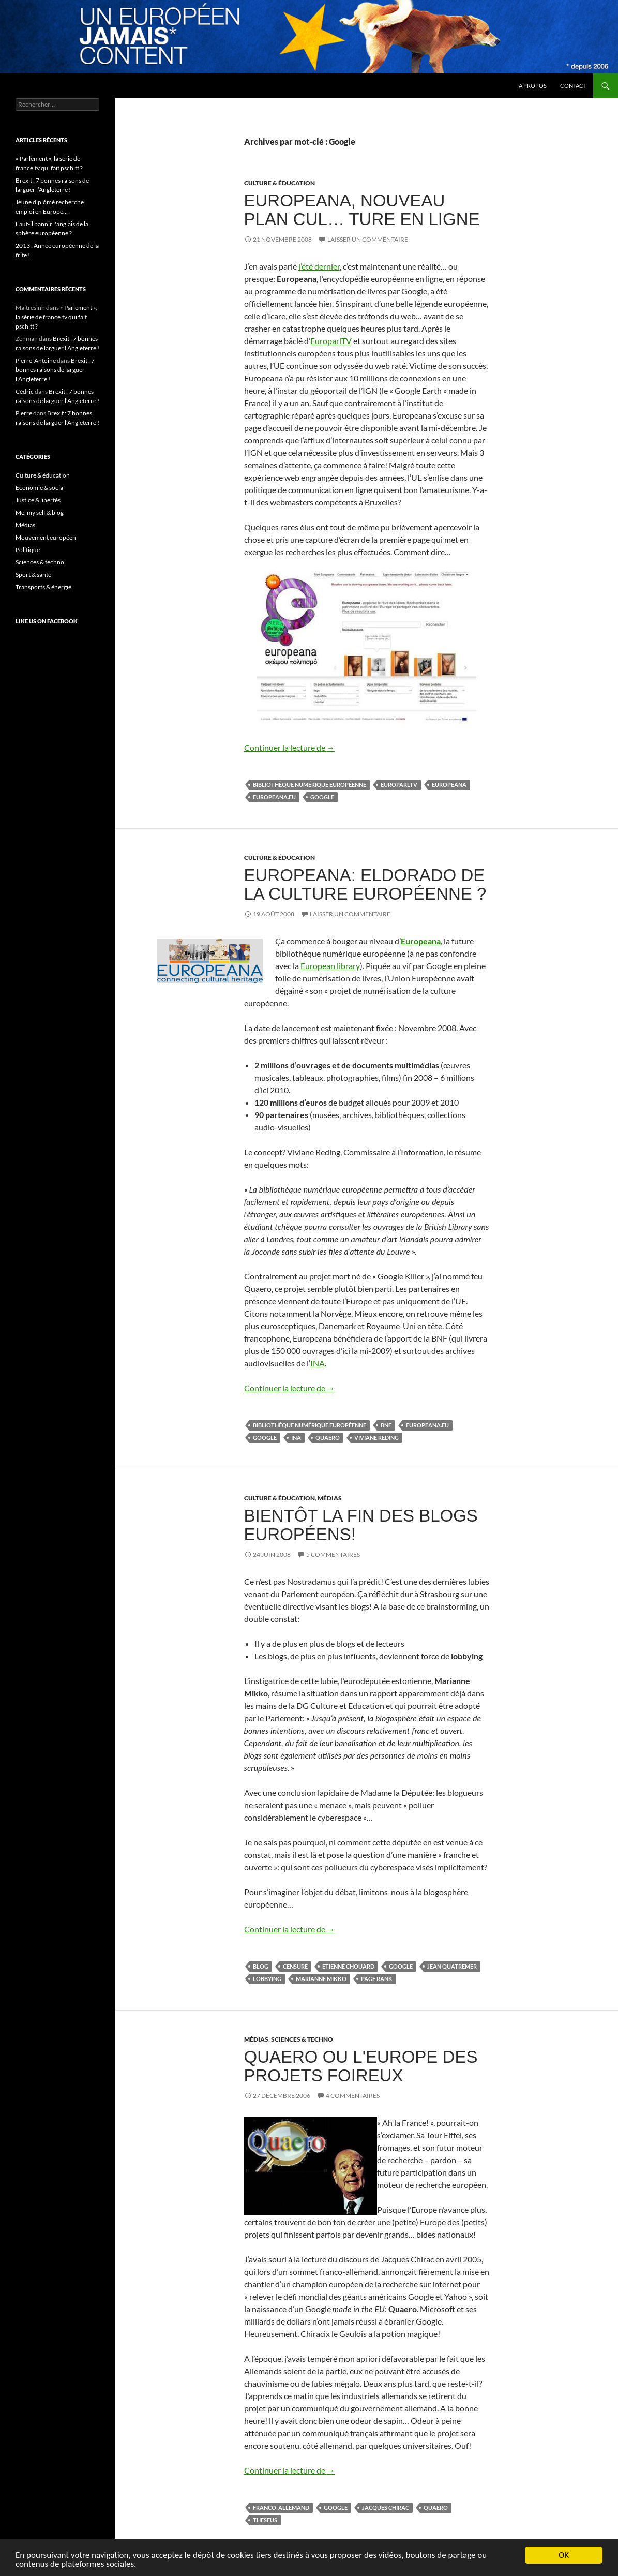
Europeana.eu (274, 797)
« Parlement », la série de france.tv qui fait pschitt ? (56, 317)
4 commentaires (353, 2095)
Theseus (265, 2520)
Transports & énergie (43, 587)
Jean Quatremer (452, 1966)
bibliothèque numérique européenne (309, 784)
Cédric (25, 391)
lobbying (267, 1978)
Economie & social (40, 488)
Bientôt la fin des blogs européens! (361, 1525)
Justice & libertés (38, 500)
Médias (330, 1498)
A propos (533, 85)
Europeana (449, 784)
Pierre (24, 413)
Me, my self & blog (40, 512)
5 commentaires (333, 1554)
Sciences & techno (302, 2039)
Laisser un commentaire (367, 239)
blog (260, 1966)
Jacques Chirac (385, 2507)
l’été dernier (319, 266)
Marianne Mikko (321, 1978)
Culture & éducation (279, 183)
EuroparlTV (331, 341)
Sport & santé (33, 574)
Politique (28, 550)
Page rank (377, 1978)
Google (322, 797)
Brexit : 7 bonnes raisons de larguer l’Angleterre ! (55, 369)
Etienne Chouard (348, 1966)
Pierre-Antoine (36, 360)
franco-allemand (281, 2507)
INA (317, 1363)
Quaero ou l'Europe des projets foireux (361, 2066)
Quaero (327, 1437)
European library (330, 966)
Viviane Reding (376, 1437)
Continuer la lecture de (289, 747)
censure (295, 1966)
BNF (386, 1425)
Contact (573, 85)
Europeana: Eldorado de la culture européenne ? (365, 884)
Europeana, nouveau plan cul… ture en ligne (362, 210)
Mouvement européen (46, 537)
